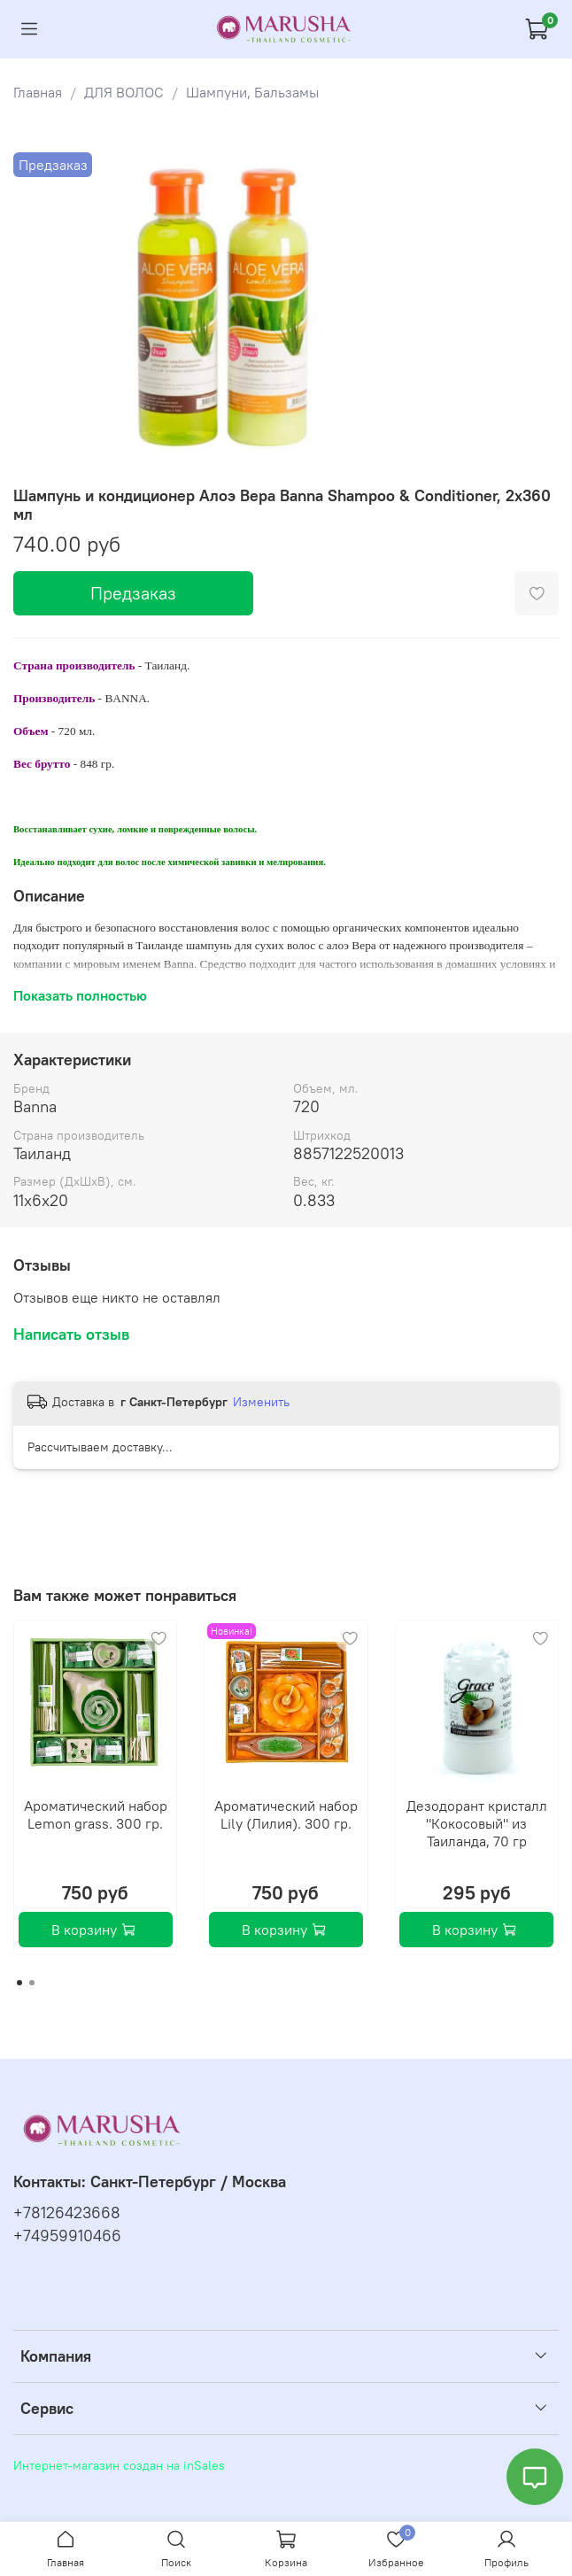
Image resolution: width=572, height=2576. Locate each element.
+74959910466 (67, 2236)
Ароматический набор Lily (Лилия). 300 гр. (286, 1814)
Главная (37, 92)
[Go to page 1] (19, 1982)
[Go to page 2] (32, 1982)
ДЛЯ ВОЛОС (124, 92)
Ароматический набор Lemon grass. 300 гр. (95, 1814)
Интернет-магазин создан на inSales (119, 2465)
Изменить (261, 1402)
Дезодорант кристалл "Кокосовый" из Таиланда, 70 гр (476, 1823)
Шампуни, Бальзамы (252, 92)
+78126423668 (66, 2213)
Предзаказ (133, 593)
